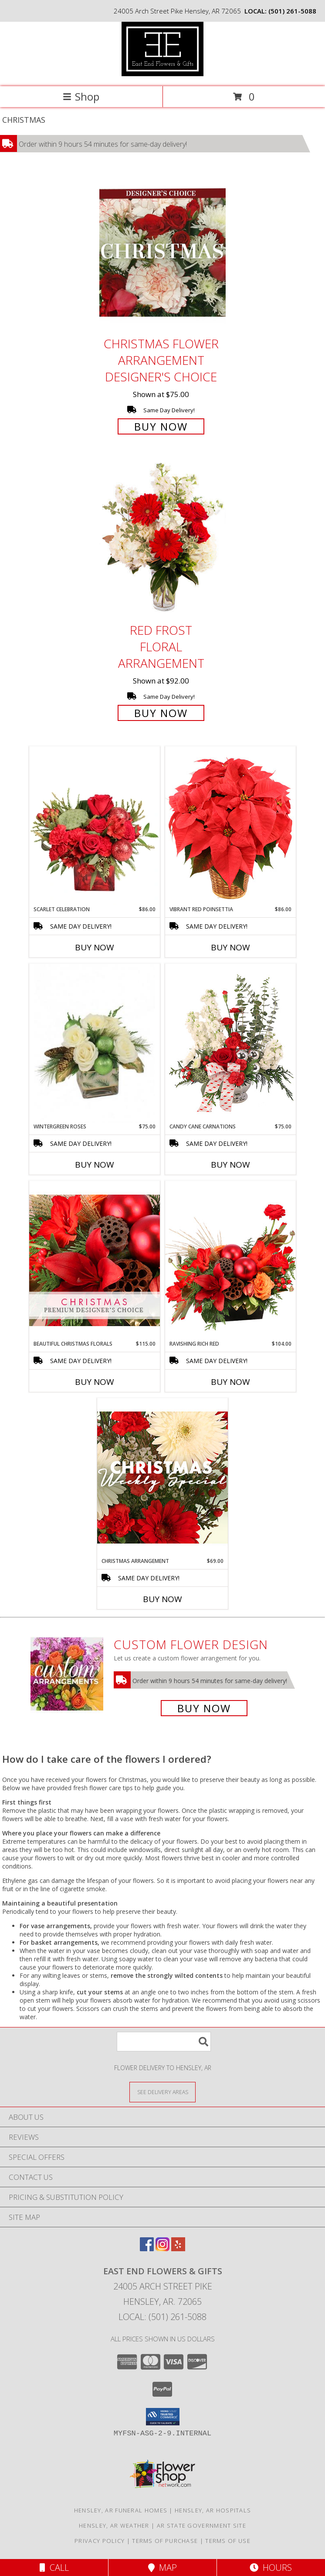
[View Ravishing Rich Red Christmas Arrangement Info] (230, 1260)
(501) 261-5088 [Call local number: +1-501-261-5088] (292, 11)
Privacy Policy (99, 2541)
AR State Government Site (201, 2525)
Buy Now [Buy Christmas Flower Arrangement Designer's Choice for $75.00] (161, 426)
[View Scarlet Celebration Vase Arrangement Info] (94, 826)
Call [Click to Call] (54, 2567)
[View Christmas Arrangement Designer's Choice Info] (162, 1477)
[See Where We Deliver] (162, 2092)
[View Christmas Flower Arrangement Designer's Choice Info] (162, 253)
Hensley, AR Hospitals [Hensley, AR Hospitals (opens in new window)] (213, 2510)
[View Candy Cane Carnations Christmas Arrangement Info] (230, 1043)
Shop (81, 96)
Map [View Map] (162, 2567)
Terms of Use (228, 2541)
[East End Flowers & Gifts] (162, 74)
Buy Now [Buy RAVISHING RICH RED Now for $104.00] (230, 1381)
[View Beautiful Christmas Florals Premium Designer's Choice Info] (94, 1260)
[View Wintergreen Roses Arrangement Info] (94, 1043)
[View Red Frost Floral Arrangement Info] (162, 539)
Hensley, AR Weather (114, 2525)
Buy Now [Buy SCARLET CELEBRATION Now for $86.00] (94, 947)
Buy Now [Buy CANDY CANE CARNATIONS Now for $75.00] (230, 1164)
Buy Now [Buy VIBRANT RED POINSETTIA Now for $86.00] (230, 947)
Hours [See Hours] (271, 2567)
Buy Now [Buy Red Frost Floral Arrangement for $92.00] (161, 713)
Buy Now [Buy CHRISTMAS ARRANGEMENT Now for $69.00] (162, 1599)
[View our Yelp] (178, 2248)
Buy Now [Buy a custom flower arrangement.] (204, 1708)
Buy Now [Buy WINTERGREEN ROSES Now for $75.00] (94, 1164)
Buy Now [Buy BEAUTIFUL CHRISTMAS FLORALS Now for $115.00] (94, 1381)
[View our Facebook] (147, 2248)
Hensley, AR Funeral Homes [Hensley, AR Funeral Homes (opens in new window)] (121, 2510)
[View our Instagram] (162, 2248)
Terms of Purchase (165, 2541)
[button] (162, 2416)
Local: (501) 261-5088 (162, 2317)
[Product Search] (164, 2041)
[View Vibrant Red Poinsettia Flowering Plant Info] (230, 826)
